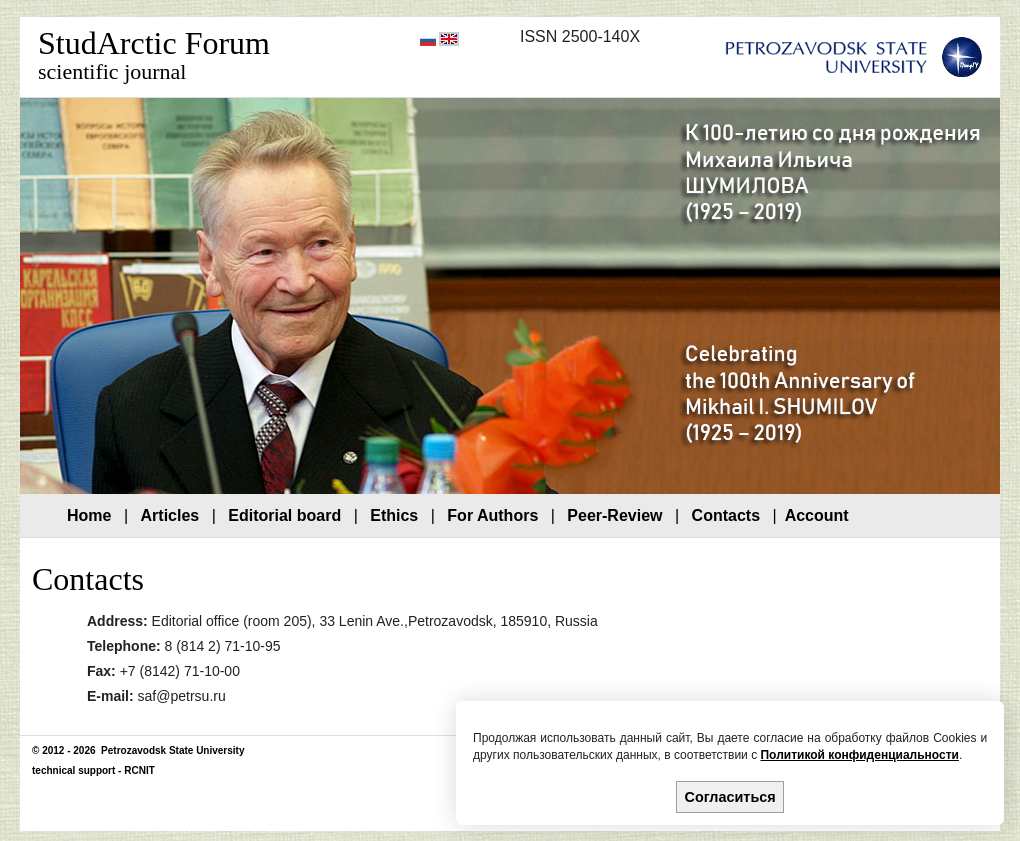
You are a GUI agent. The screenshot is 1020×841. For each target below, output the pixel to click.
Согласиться (730, 797)
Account (817, 515)
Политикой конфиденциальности (859, 755)
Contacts (726, 515)
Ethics (394, 515)
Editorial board (284, 515)
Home (89, 515)
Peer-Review (614, 515)
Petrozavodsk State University (171, 750)
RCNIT (139, 770)
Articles (170, 515)
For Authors (492, 515)
